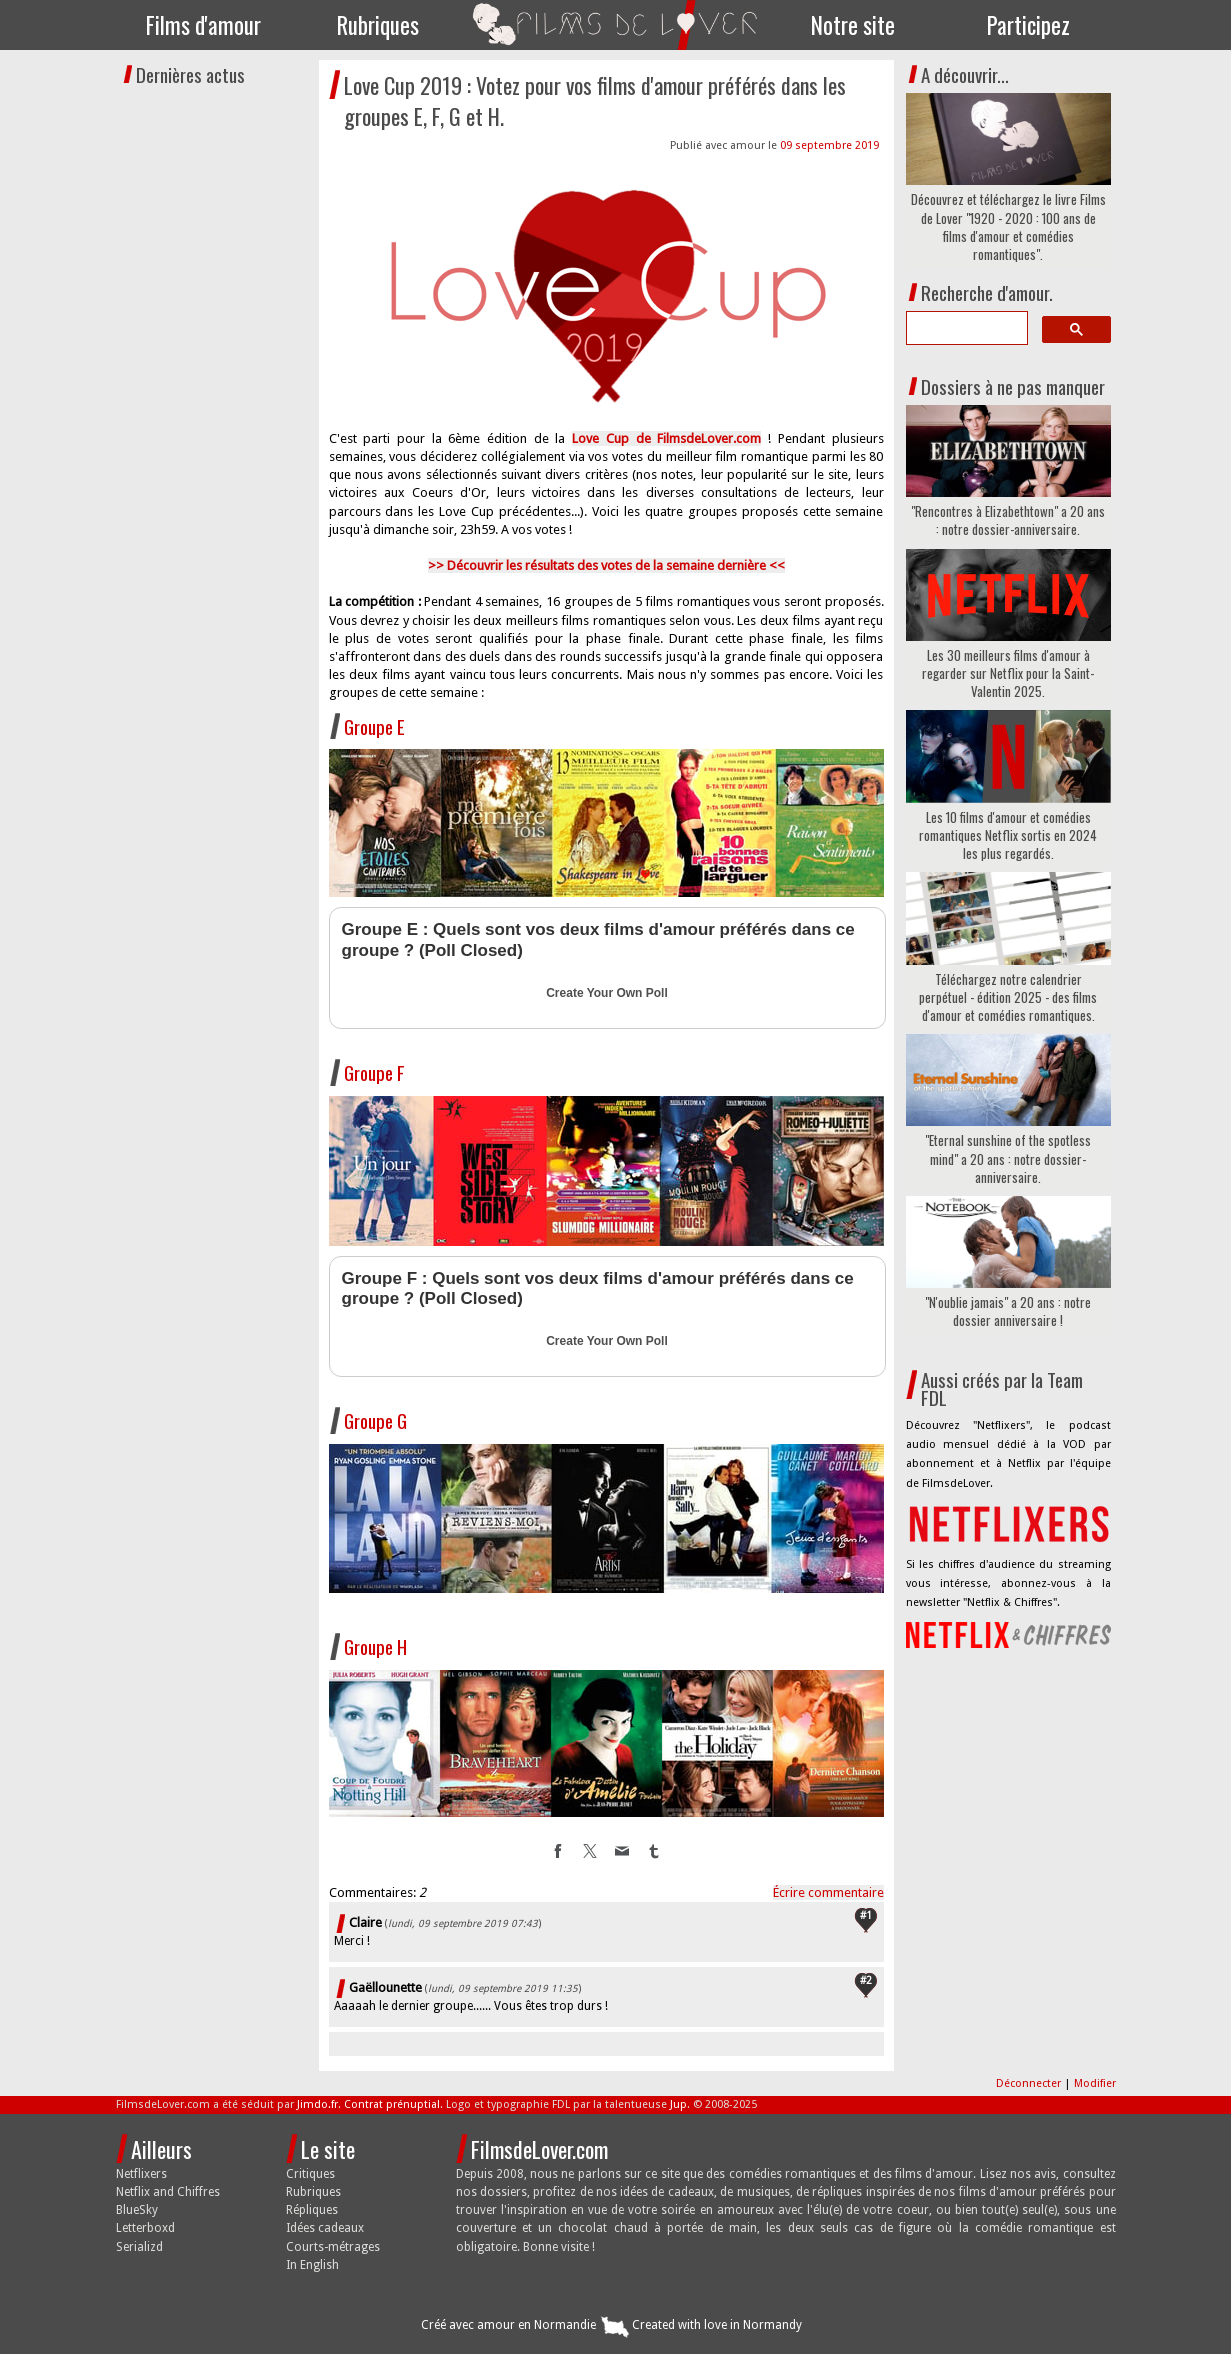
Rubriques (378, 25)
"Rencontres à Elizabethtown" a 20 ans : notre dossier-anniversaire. (1008, 520)
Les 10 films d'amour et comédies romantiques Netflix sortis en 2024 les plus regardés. (1008, 835)
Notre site (853, 25)
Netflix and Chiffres (168, 2192)
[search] (965, 328)
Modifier (1095, 2083)
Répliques (312, 2210)
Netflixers (141, 2174)
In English (312, 2265)
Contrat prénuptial (392, 2104)
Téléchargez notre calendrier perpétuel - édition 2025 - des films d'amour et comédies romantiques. (1008, 997)
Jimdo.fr (317, 2104)
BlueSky (137, 2210)
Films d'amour (203, 25)
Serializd (139, 2247)
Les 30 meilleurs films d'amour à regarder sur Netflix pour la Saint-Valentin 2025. (1008, 673)
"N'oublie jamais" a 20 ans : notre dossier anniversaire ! (1008, 1311)
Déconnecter (1030, 2083)
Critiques (310, 2174)
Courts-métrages (333, 2247)
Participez (1028, 25)
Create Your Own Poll (607, 993)
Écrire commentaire (828, 1892)
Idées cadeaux (325, 2228)
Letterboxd (145, 2228)
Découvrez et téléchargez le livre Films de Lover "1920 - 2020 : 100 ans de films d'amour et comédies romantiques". (1008, 226)
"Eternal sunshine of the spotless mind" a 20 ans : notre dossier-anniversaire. (1008, 1158)
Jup (678, 2104)
